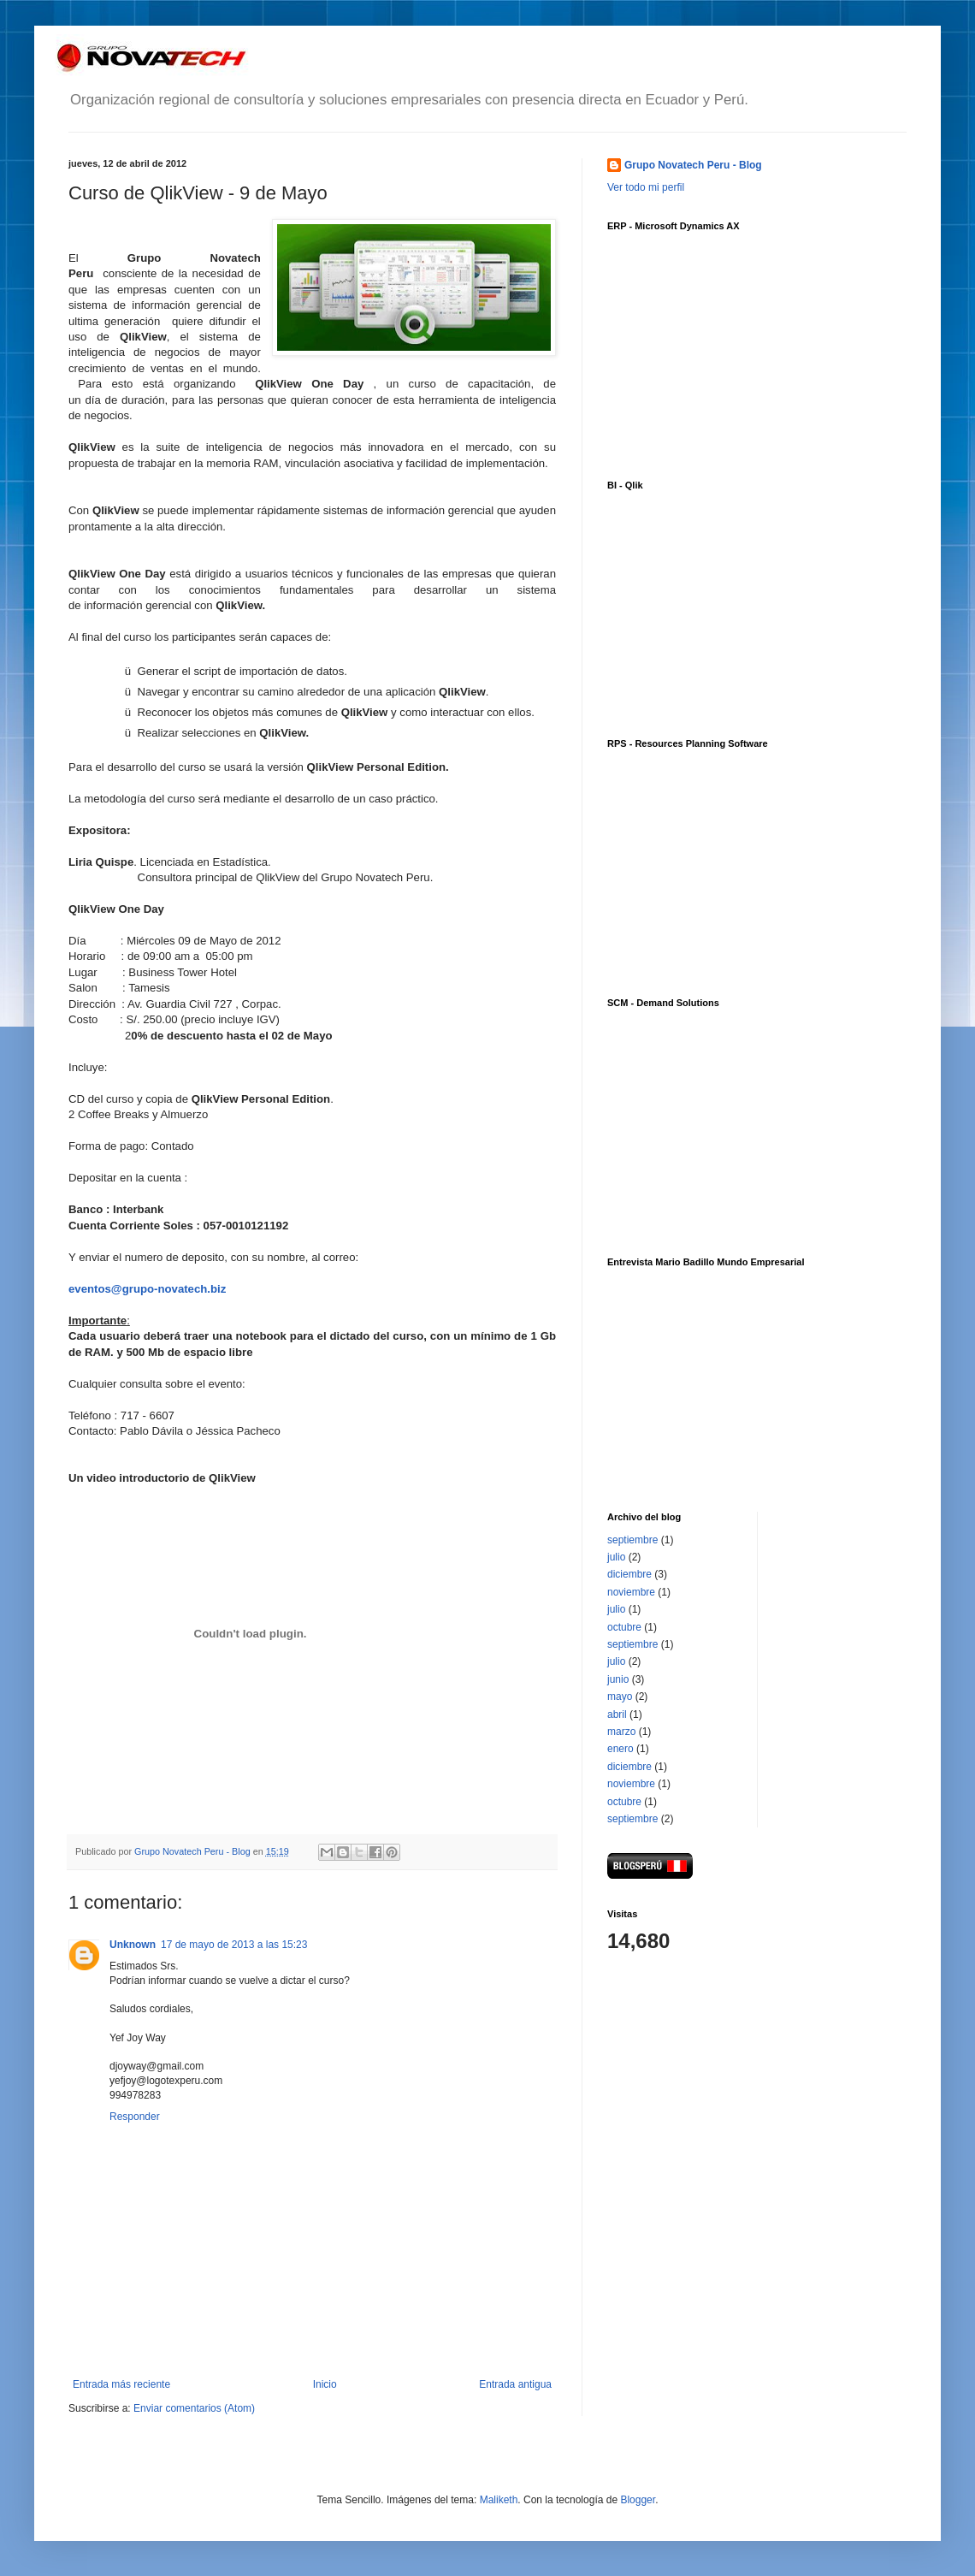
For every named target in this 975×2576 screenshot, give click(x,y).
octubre (624, 1627)
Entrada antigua (515, 2384)
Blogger (637, 2500)
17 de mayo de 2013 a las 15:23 (234, 1945)
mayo (619, 1697)
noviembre (631, 1592)
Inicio (325, 2384)
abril (617, 1714)
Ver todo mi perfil (645, 187)
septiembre (632, 1540)
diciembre (629, 1574)
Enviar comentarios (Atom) (194, 2408)
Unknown (132, 1945)
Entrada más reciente (121, 2384)
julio (616, 1557)
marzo (621, 1732)
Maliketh (499, 2500)
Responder (134, 2117)
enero (620, 1749)
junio (618, 1679)
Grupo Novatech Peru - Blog (693, 165)
